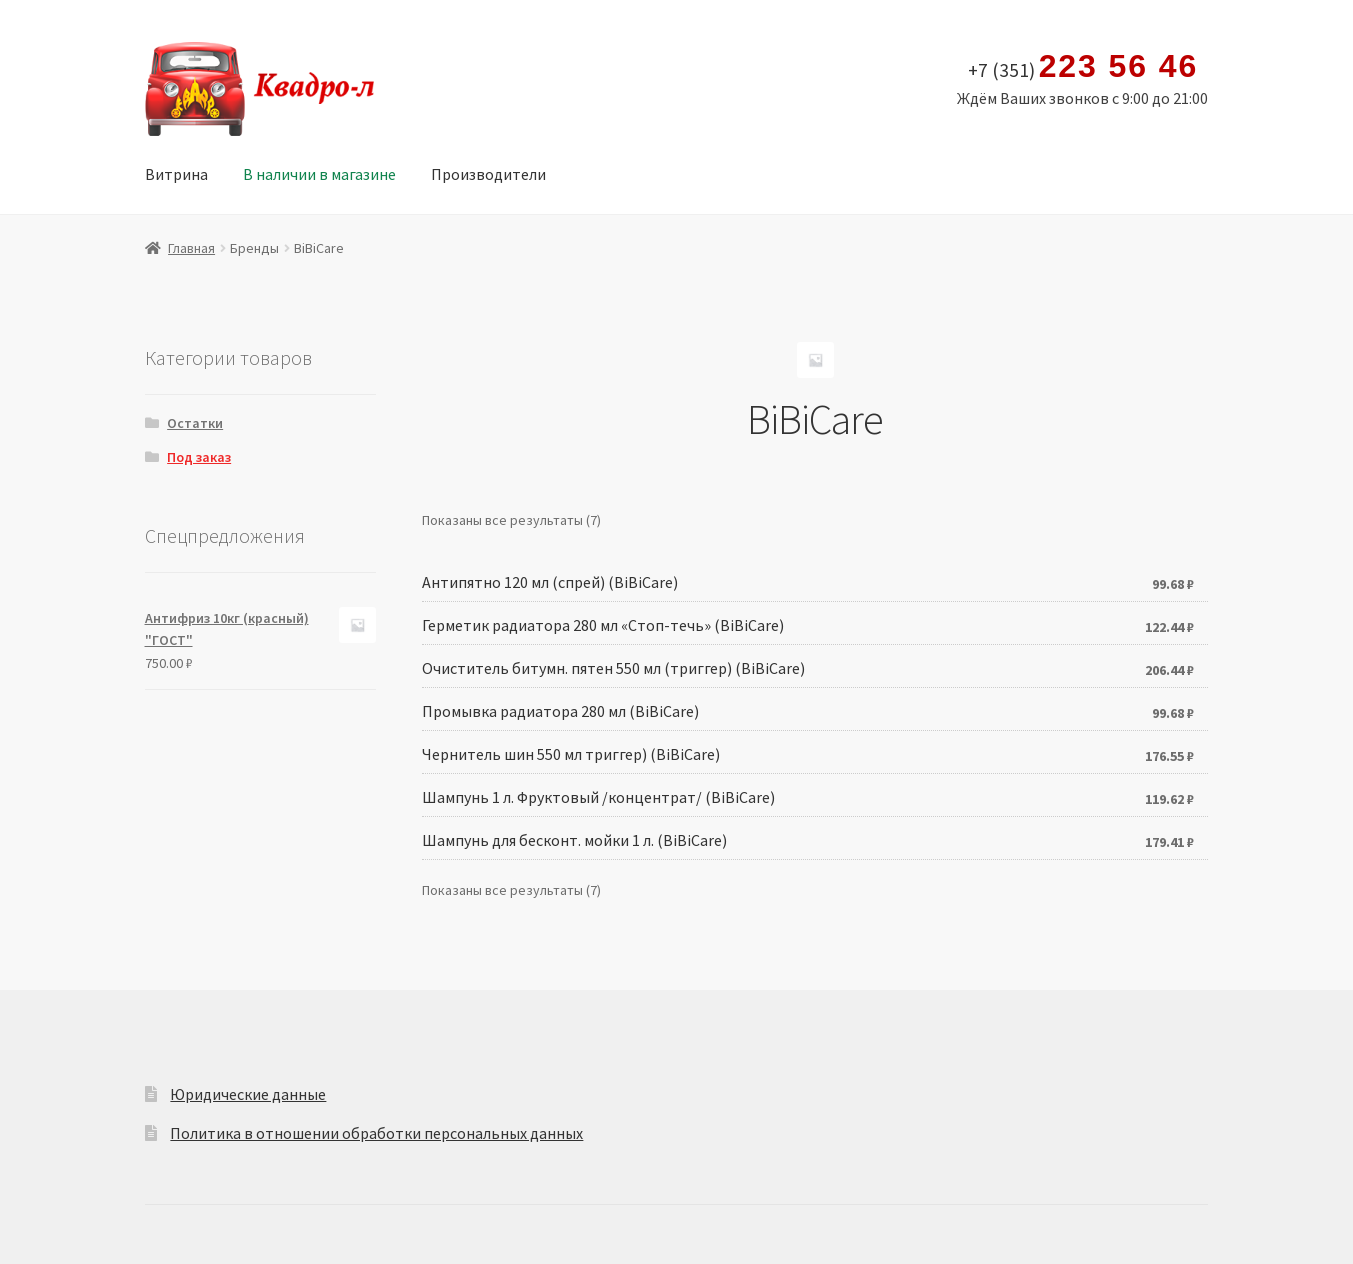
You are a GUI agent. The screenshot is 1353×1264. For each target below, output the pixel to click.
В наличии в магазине (319, 174)
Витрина (176, 174)
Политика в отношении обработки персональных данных (376, 1133)
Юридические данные (248, 1094)
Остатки (195, 423)
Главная (191, 248)
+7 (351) (1083, 67)
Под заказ (199, 457)
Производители (488, 174)
